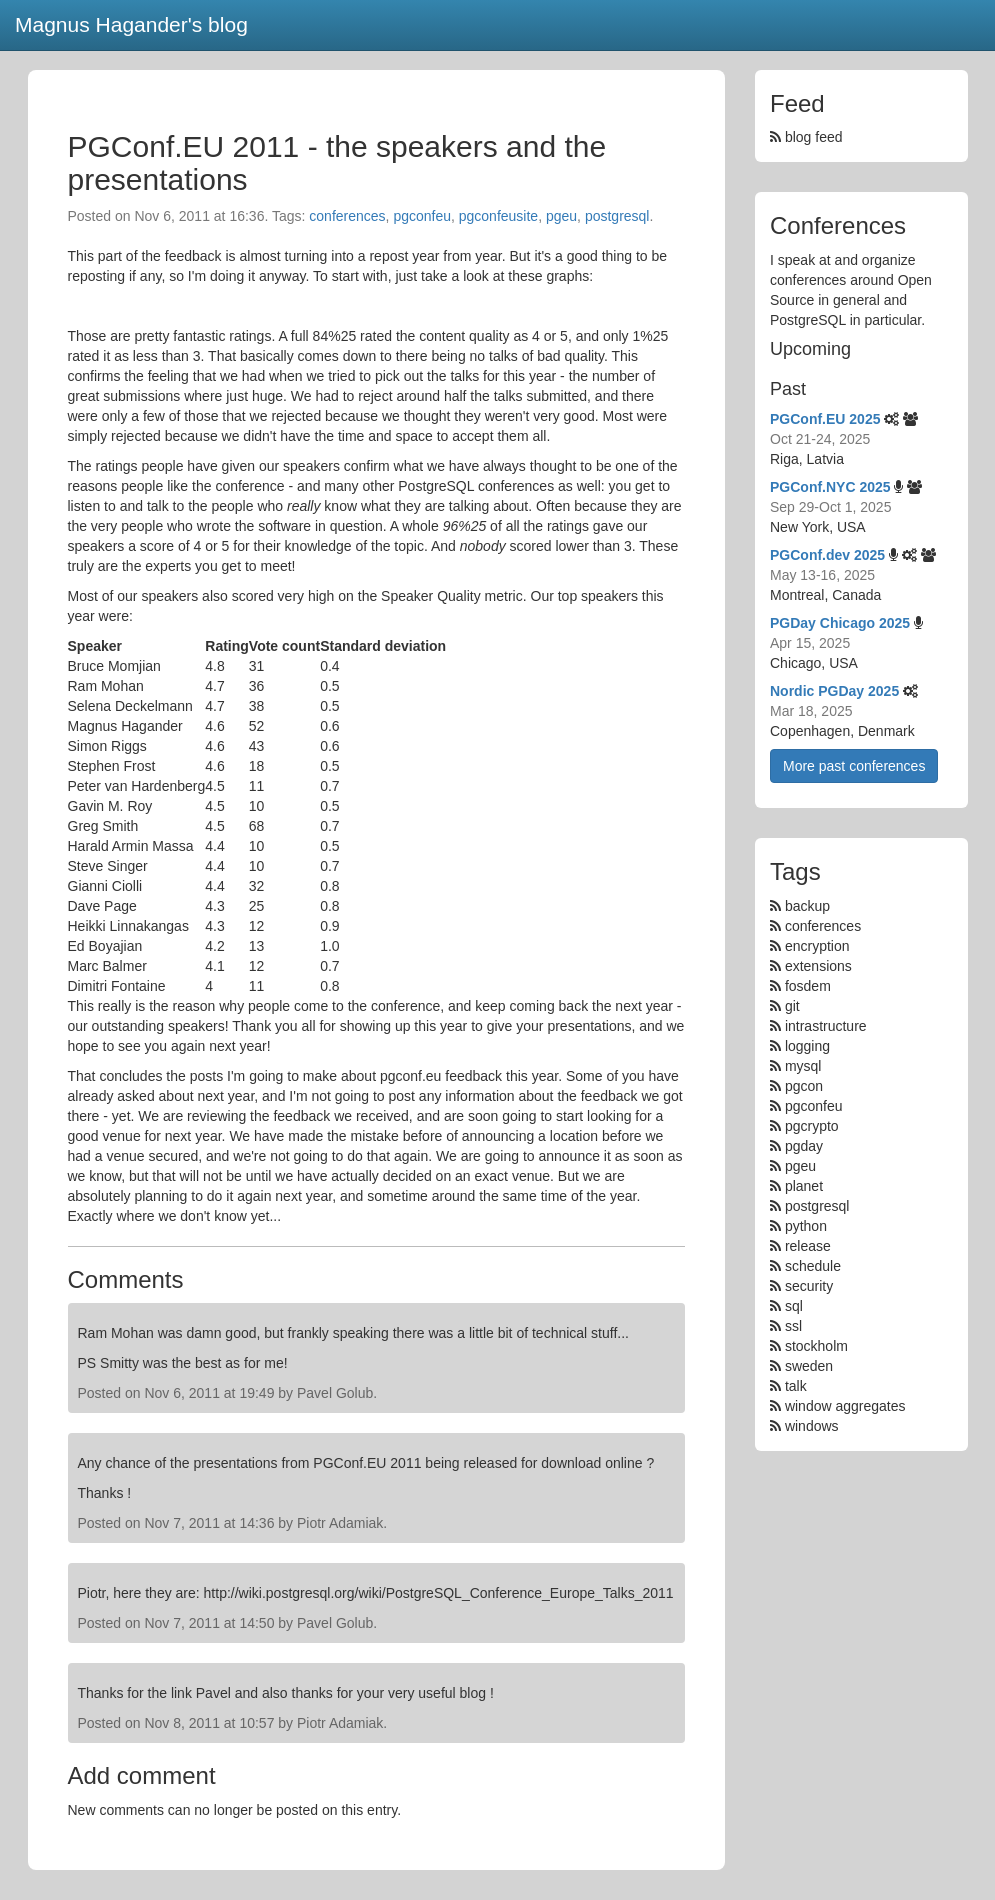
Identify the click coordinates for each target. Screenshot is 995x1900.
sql (794, 1306)
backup (807, 906)
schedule (813, 1266)
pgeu (561, 216)
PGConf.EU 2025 (825, 419)
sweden (809, 1366)
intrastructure (826, 1026)
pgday (804, 1146)
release (808, 1246)
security (809, 1286)
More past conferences (854, 766)
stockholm (816, 1346)
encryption (817, 946)
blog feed (806, 137)
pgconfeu (422, 216)
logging (807, 1046)
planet (804, 1186)
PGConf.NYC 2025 (830, 487)
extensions (818, 966)
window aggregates (845, 1406)
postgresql (617, 216)
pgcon (804, 1086)
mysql (803, 1066)
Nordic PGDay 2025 (834, 691)
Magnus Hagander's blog (131, 24)
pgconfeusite (498, 216)
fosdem (808, 986)
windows (812, 1426)
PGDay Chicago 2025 (840, 623)
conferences (347, 216)
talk (796, 1386)
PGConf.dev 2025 (827, 555)
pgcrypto (812, 1126)
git (792, 1006)
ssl (793, 1326)
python (806, 1226)
